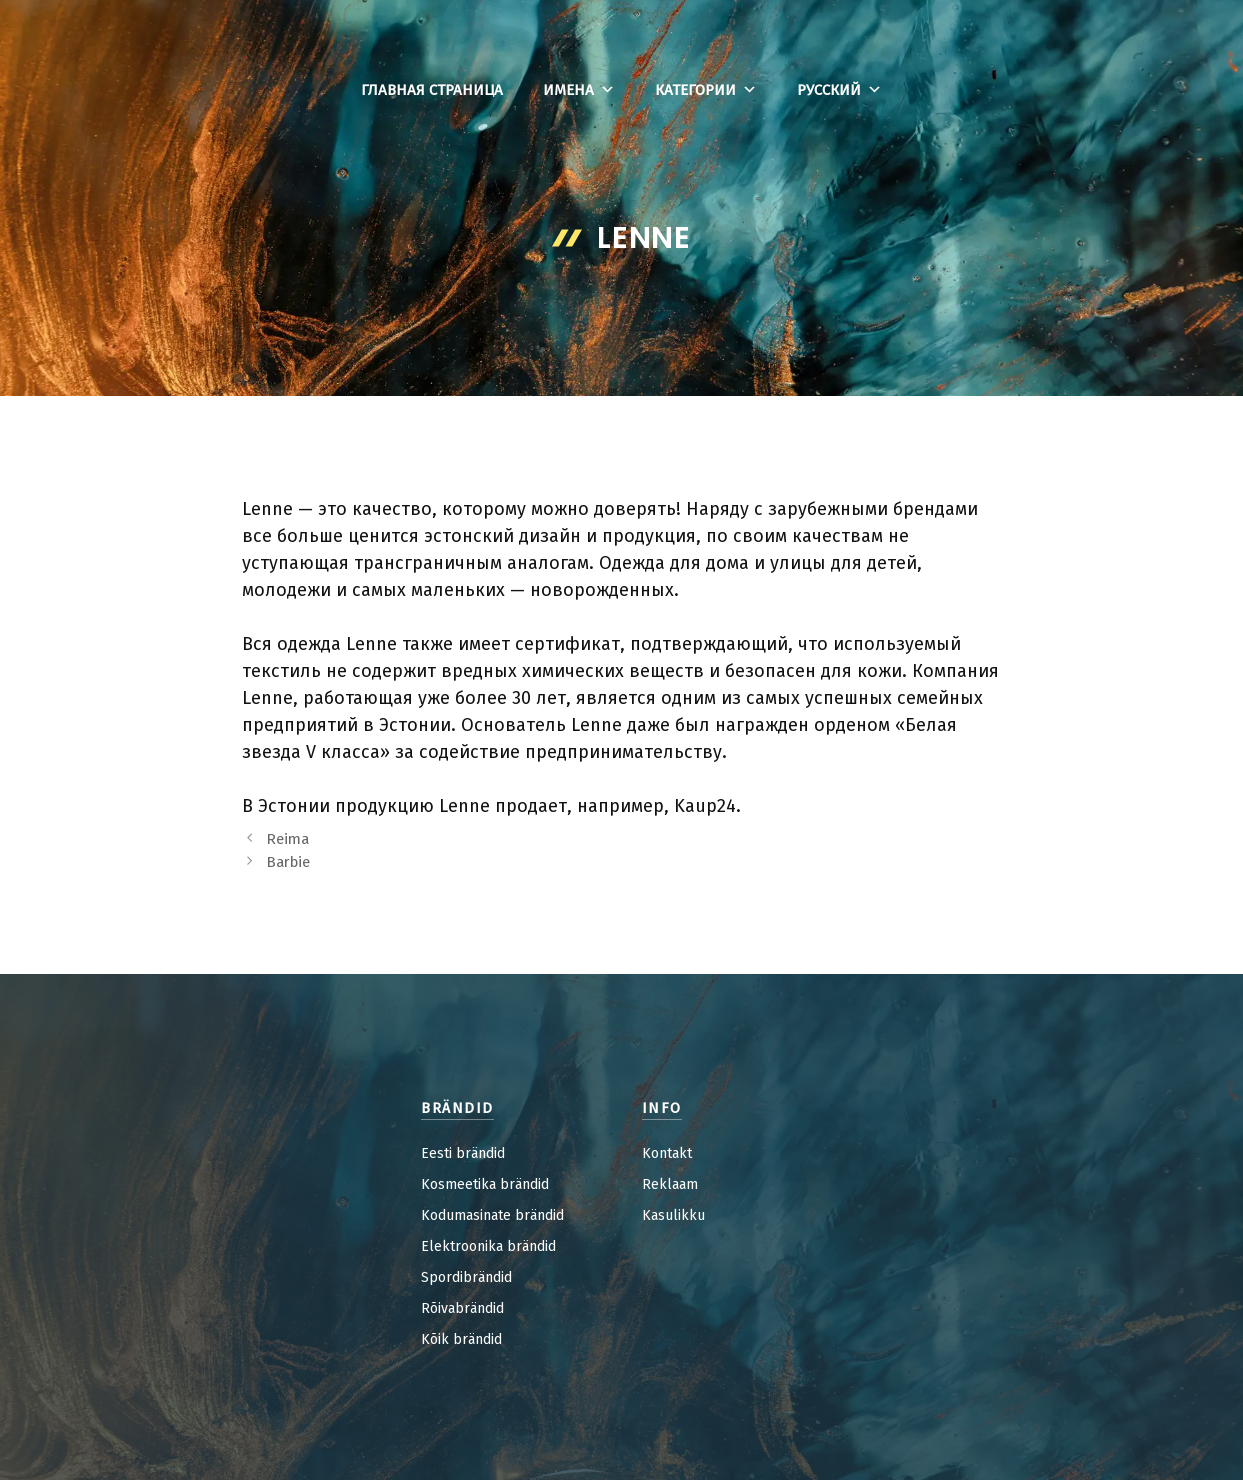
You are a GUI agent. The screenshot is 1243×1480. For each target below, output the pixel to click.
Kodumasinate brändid (492, 1215)
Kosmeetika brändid (485, 1184)
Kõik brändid (461, 1339)
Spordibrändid (466, 1277)
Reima (287, 839)
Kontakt (667, 1153)
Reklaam (670, 1184)
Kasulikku (673, 1215)
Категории (706, 90)
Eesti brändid (463, 1153)
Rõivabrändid (462, 1308)
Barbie (288, 862)
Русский (839, 90)
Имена (579, 90)
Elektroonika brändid (488, 1246)
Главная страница (432, 90)
